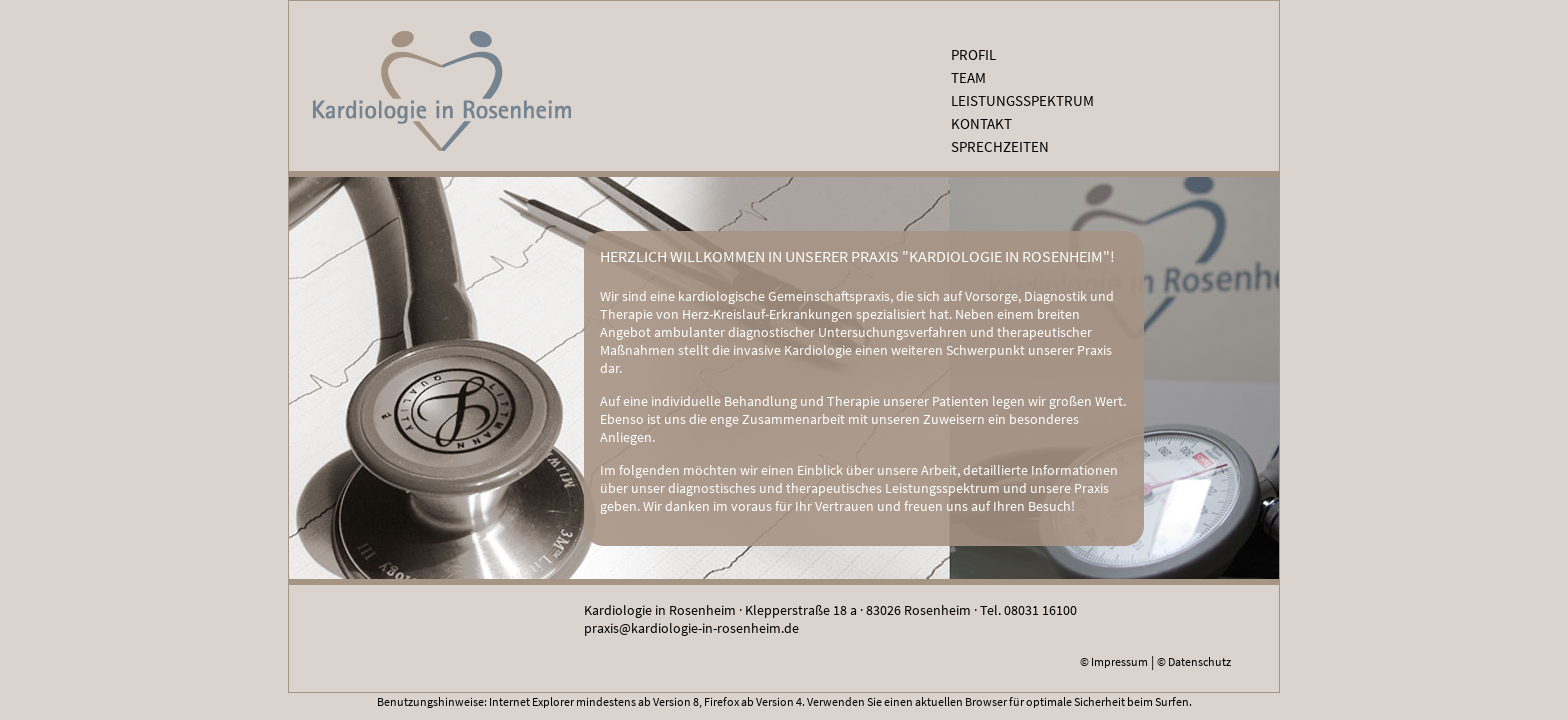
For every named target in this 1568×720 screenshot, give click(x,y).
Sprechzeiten (1000, 146)
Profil (973, 54)
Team (968, 77)
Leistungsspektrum (1022, 100)
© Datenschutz (1194, 661)
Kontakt (981, 123)
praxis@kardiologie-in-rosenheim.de (691, 628)
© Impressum (1114, 661)
